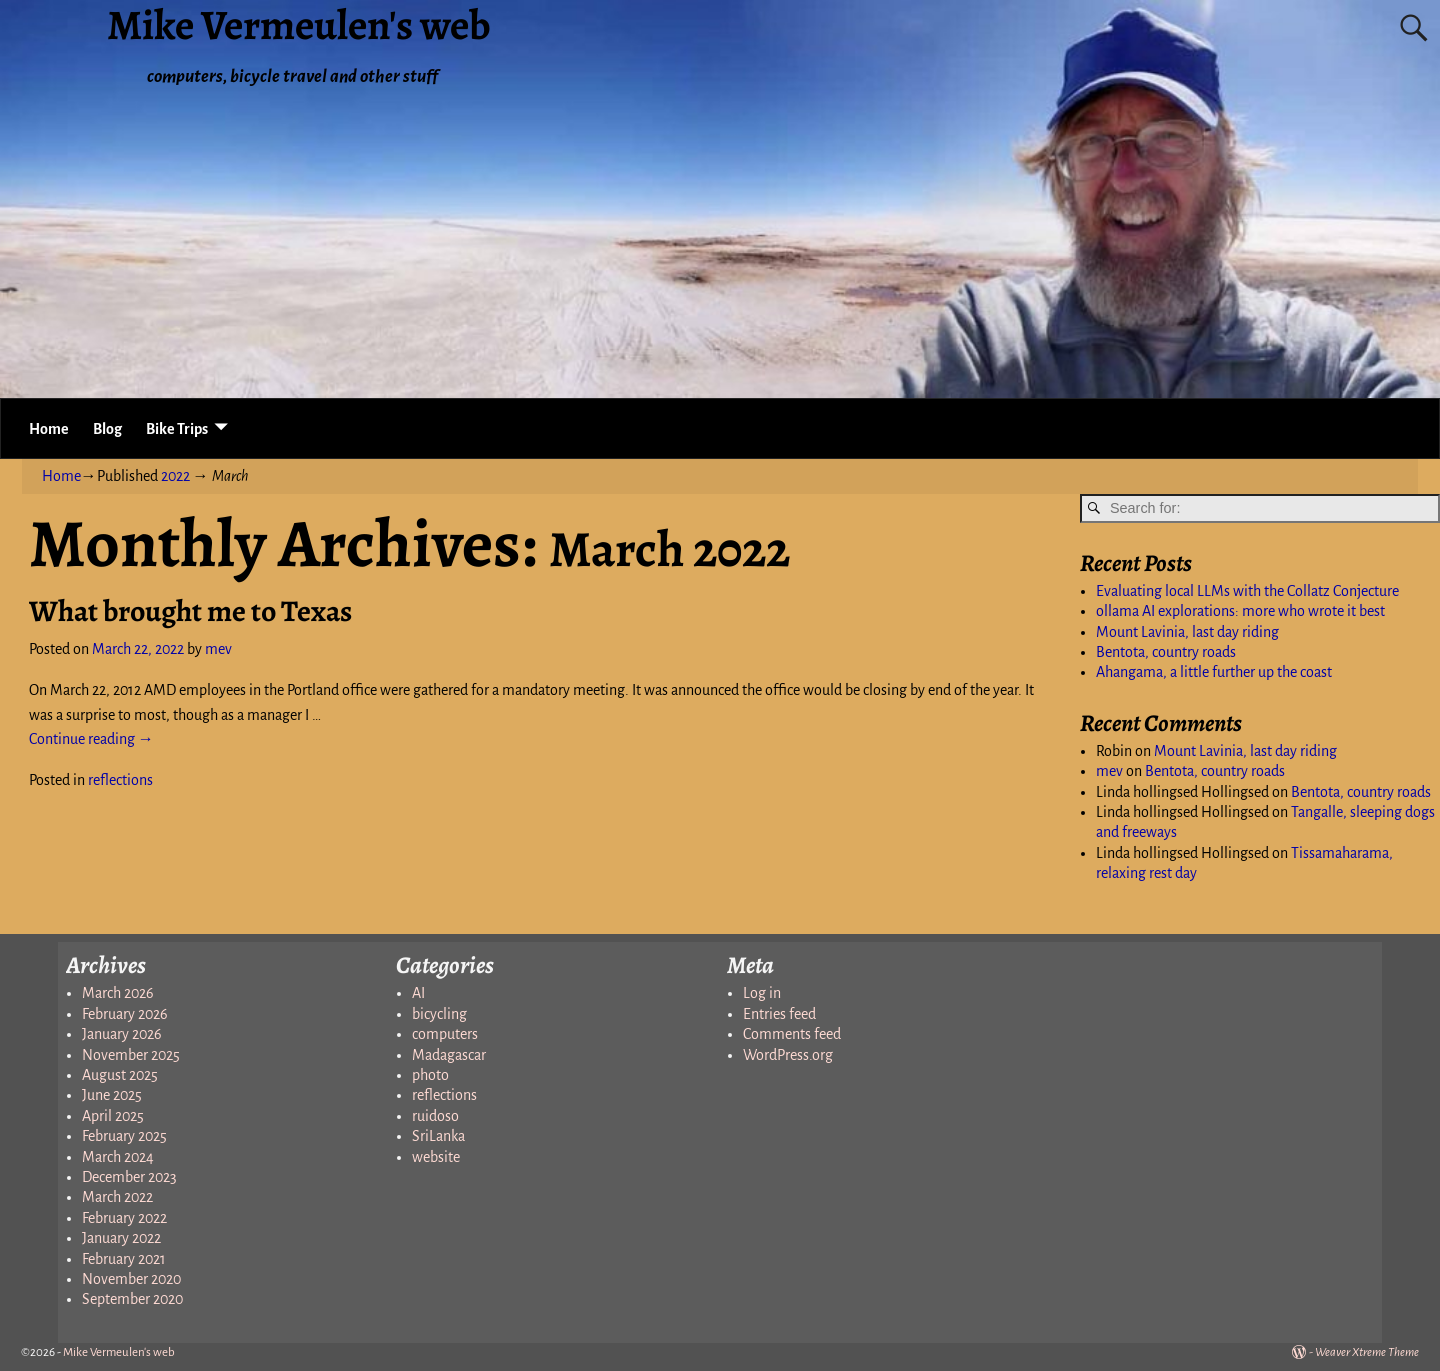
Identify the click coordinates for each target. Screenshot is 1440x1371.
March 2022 (117, 1197)
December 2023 (129, 1177)
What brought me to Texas (190, 611)
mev (1109, 771)
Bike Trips (177, 429)
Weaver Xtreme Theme (1367, 1352)
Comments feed (792, 1034)
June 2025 (112, 1095)
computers (445, 1034)
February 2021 (124, 1259)
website (436, 1157)
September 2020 (132, 1299)
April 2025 (113, 1116)
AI (418, 993)
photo (430, 1075)
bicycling (439, 1014)
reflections (120, 780)
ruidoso (435, 1116)
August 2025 (120, 1075)
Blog (107, 429)
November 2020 (131, 1279)
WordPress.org (788, 1055)
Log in (762, 993)
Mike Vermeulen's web (119, 1352)
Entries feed (779, 1014)
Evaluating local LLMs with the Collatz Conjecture (1247, 591)
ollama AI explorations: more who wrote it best (1240, 611)
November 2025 (131, 1055)
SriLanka (438, 1136)
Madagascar (449, 1055)
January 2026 (122, 1034)
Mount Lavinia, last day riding (1187, 632)
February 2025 (124, 1136)
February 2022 (124, 1218)
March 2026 (118, 993)
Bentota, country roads (1166, 652)
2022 (175, 476)
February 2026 (125, 1014)
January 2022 (121, 1238)
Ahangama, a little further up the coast (1214, 672)
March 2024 (118, 1157)
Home (49, 429)
